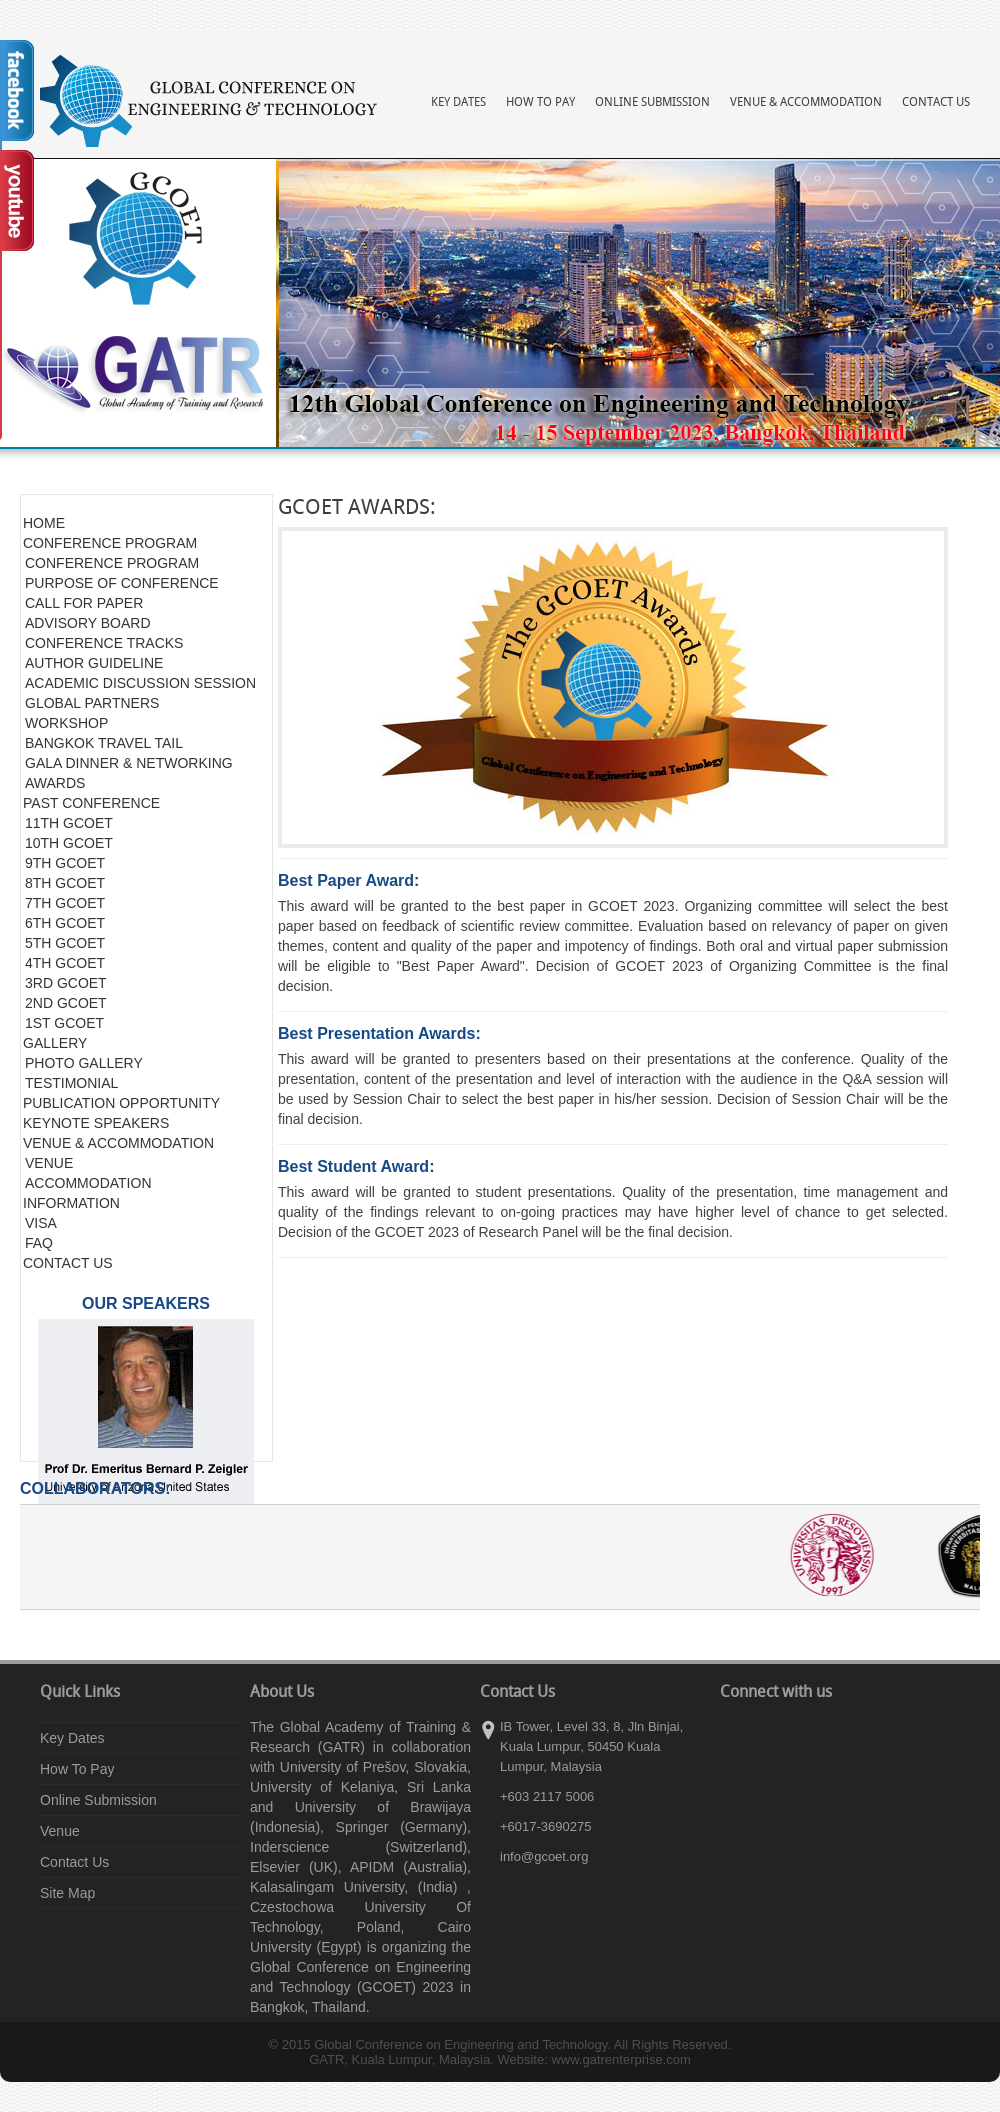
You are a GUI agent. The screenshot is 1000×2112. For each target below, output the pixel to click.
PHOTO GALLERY (84, 1063)
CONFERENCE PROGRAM (110, 543)
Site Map (67, 1893)
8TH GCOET (65, 883)
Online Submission (652, 102)
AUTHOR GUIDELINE (94, 663)
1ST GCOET (64, 1023)
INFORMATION (71, 1203)
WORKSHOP (66, 723)
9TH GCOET (65, 863)
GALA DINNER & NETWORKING (129, 763)
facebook (735, 1732)
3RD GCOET (66, 983)
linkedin (765, 1732)
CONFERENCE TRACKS (104, 643)
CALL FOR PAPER (84, 603)
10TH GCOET (69, 843)
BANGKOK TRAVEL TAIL (104, 743)
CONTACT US (68, 1263)
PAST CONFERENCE (91, 803)
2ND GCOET (66, 1003)
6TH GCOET (65, 923)
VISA (41, 1223)
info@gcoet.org (544, 1856)
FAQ (39, 1243)
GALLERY (55, 1043)
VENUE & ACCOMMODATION (118, 1143)
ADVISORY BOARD (88, 623)
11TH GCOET (69, 823)
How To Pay (540, 102)
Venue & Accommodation (806, 102)
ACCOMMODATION (88, 1183)
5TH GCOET (65, 943)
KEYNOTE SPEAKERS (96, 1123)
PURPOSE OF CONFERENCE (122, 583)
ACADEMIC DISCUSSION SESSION (140, 683)
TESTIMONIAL (71, 1083)
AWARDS (55, 783)
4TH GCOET (65, 963)
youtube (795, 1732)
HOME (44, 523)
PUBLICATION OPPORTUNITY (121, 1103)
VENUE (49, 1163)
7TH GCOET (65, 903)
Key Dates (458, 102)
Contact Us (936, 102)
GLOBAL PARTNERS (92, 703)
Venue (60, 1831)
